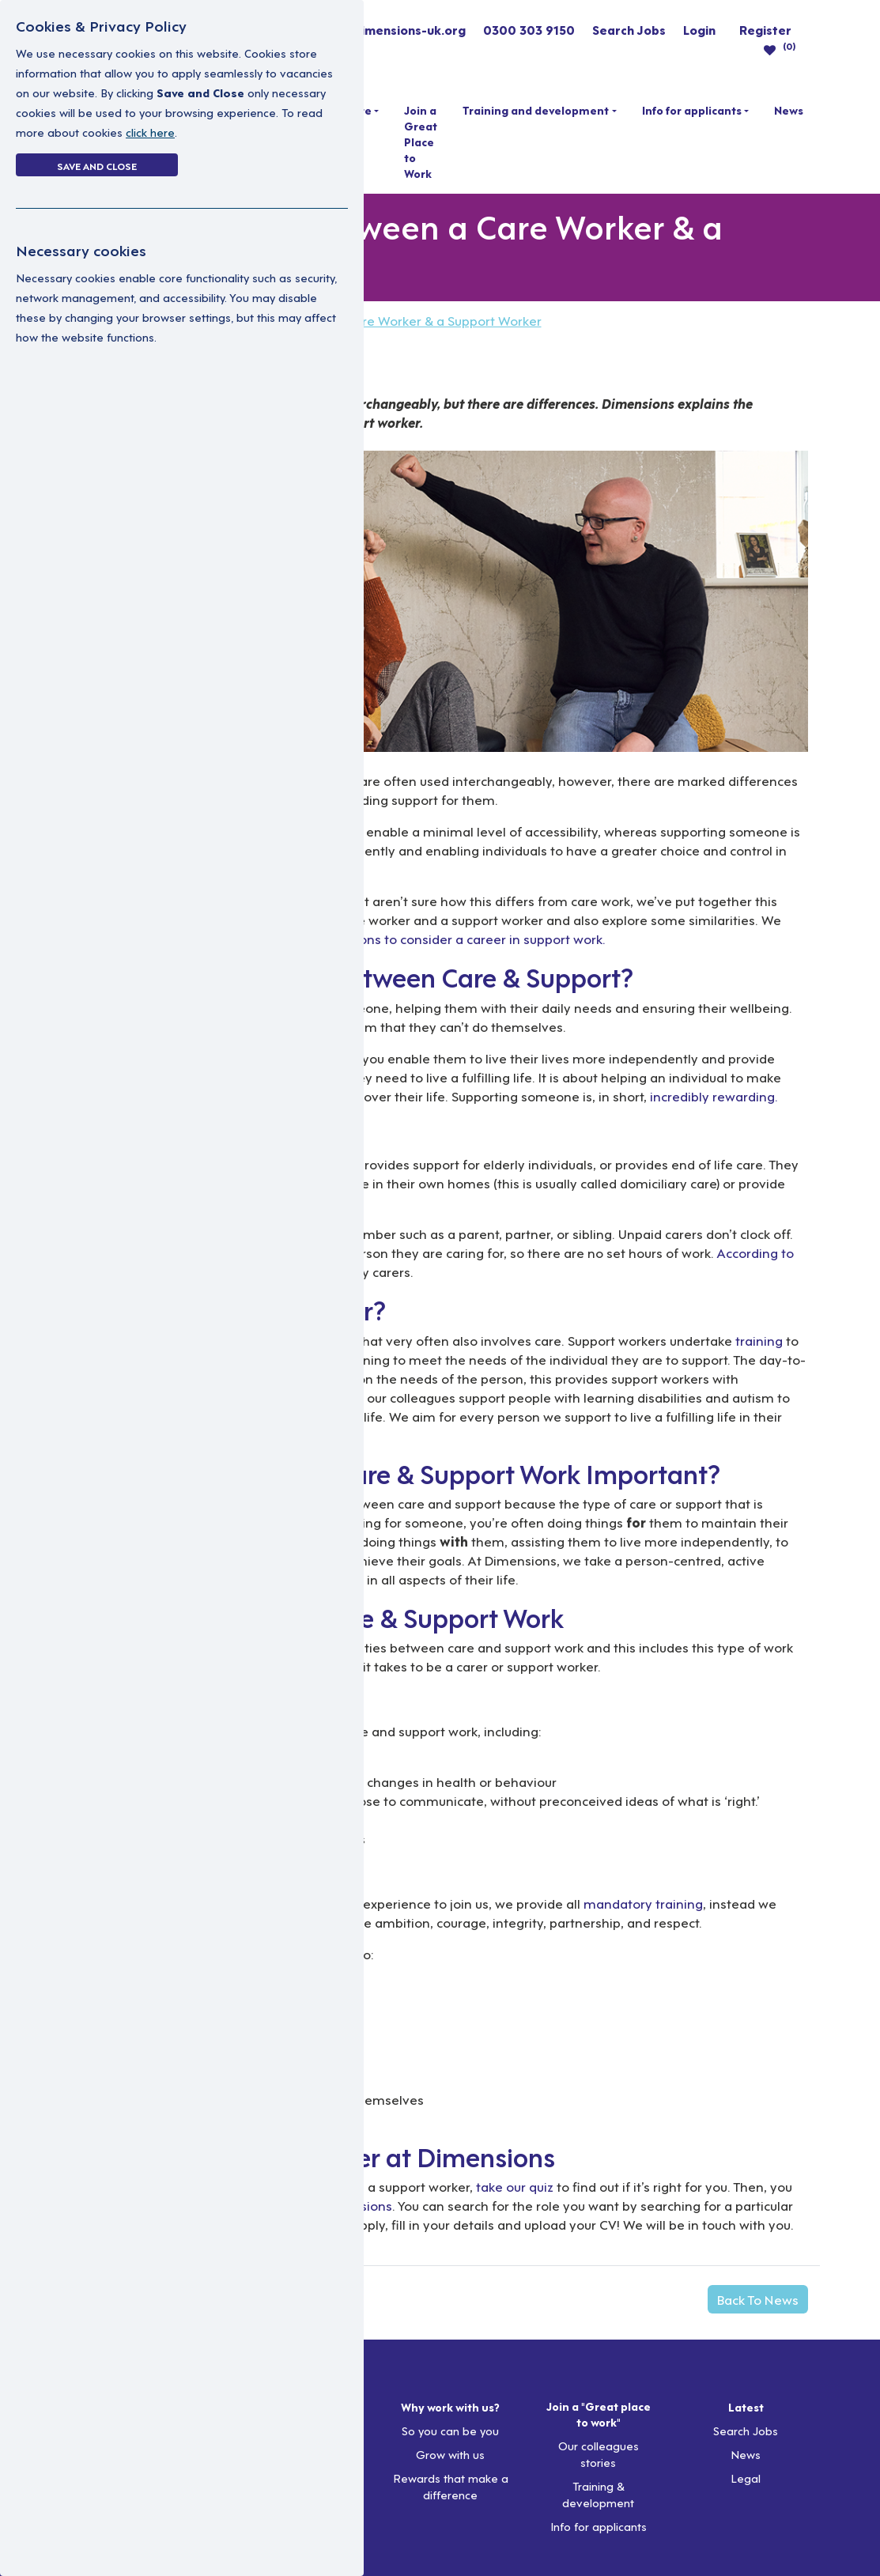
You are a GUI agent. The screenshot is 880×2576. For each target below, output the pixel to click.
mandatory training (643, 1903)
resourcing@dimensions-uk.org (371, 29)
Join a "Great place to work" (598, 2414)
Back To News (758, 2299)
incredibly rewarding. (714, 1095)
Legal (746, 2477)
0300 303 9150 (529, 29)
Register (765, 29)
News (788, 110)
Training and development (536, 110)
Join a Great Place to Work (420, 141)
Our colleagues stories (598, 2453)
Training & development (598, 2493)
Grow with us (450, 2454)
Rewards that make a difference (450, 2485)
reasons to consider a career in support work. (470, 938)
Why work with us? (450, 2407)
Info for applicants (692, 110)
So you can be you (450, 2430)
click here (150, 131)
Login (699, 29)
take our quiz (514, 2186)
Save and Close (97, 165)
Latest (746, 2407)
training (759, 1340)
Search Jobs (629, 29)
